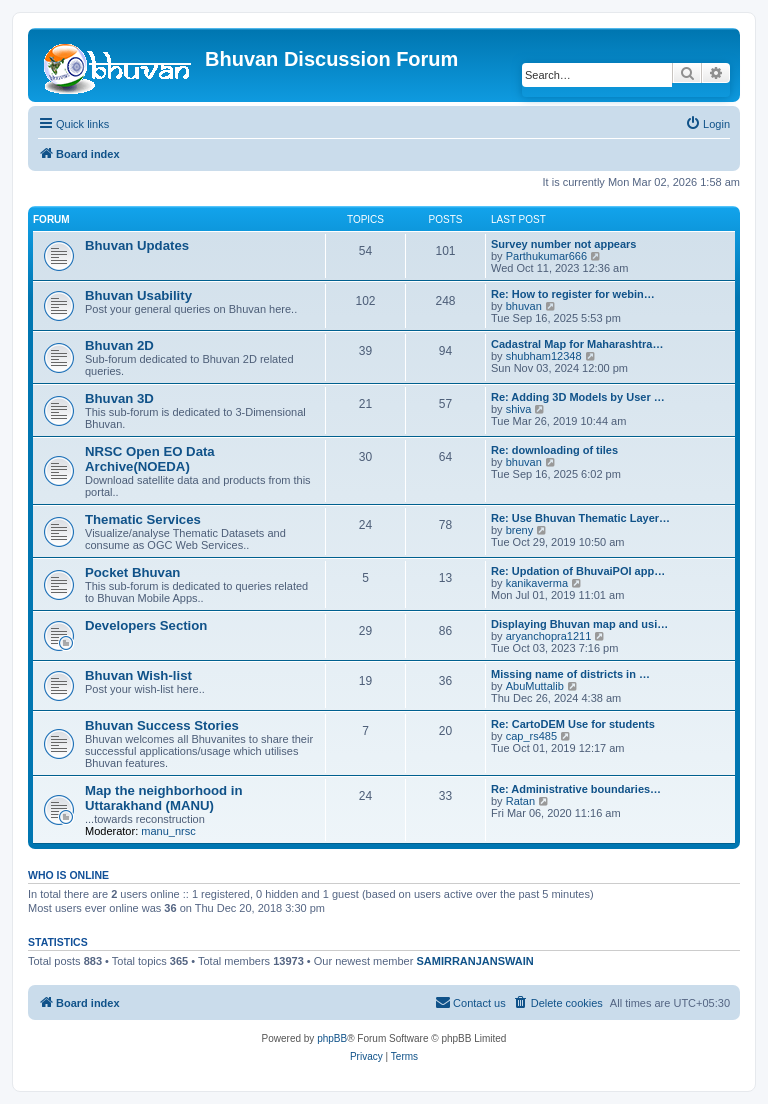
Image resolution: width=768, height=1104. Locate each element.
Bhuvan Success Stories (162, 725)
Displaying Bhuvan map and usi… (579, 624)
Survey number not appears (564, 244)
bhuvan (524, 306)
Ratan (520, 801)
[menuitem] (707, 124)
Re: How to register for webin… (573, 294)
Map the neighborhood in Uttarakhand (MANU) (164, 798)
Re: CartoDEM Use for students (573, 724)
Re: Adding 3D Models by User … (578, 397)
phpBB (332, 1038)
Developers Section (146, 625)
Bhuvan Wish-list (138, 675)
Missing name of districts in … (570, 674)
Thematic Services (143, 519)
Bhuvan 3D (119, 398)
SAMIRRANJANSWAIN (474, 961)
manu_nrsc (168, 831)
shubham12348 (544, 356)
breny (520, 530)
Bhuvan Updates (137, 245)
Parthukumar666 (546, 256)
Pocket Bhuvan (132, 572)
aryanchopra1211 (549, 636)
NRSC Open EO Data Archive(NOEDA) (150, 459)
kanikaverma (537, 583)
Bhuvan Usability (138, 295)
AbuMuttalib (535, 686)
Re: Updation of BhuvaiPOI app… (578, 571)
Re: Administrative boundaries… (576, 789)
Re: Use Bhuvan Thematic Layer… (580, 518)
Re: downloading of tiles (554, 450)
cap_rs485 (531, 736)
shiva (519, 409)
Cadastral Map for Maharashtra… (577, 344)
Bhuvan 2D (119, 345)
